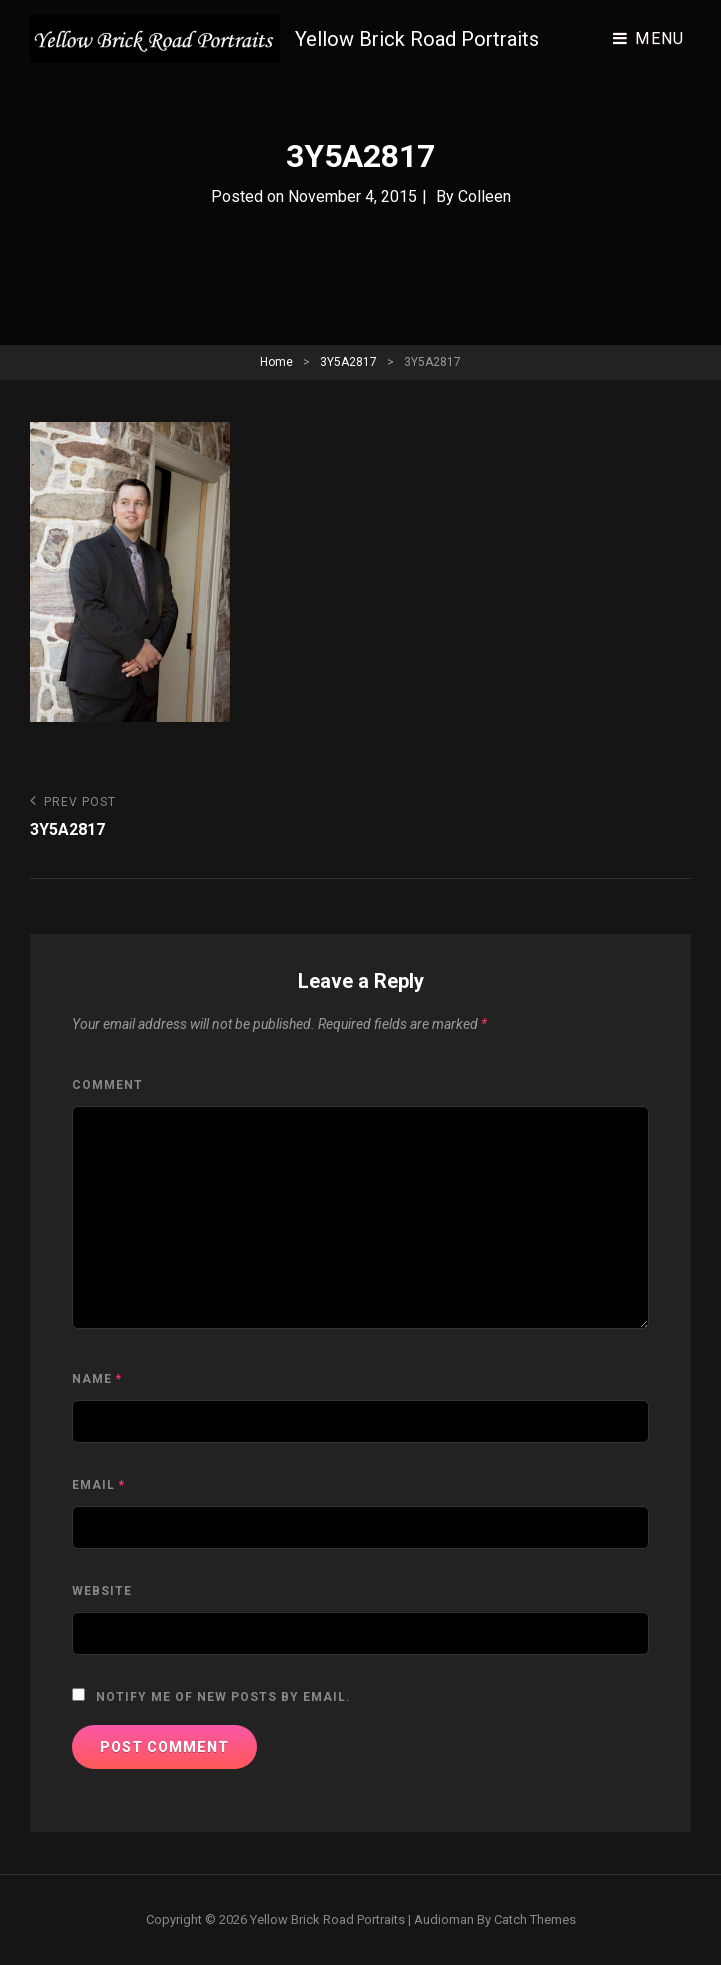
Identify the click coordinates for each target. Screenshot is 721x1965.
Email (98, 1485)
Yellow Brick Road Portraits (417, 39)
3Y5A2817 (348, 362)
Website (102, 1591)
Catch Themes (535, 1919)
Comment (107, 1085)
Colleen (484, 196)
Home (276, 362)
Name (97, 1379)
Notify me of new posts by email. (223, 1697)
